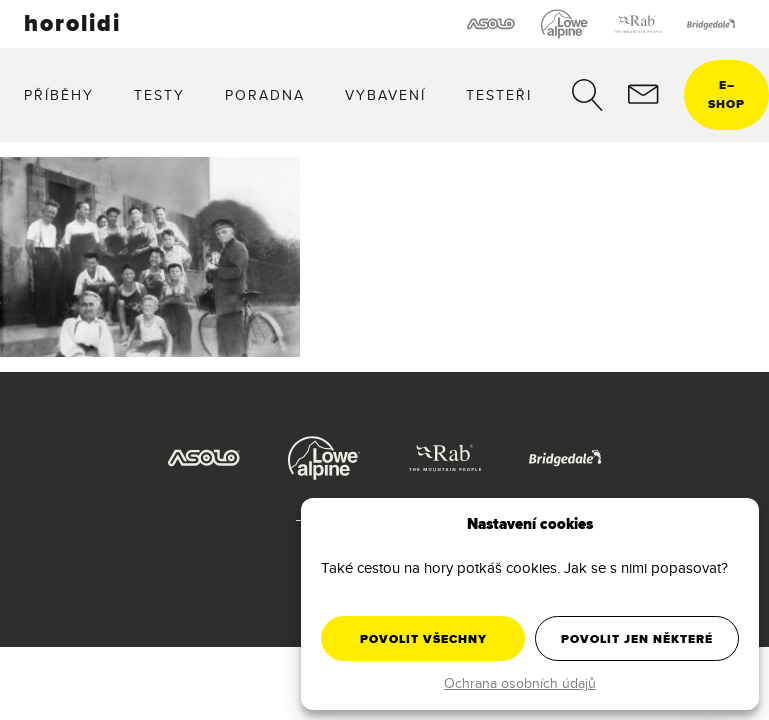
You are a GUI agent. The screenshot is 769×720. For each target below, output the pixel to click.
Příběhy (59, 95)
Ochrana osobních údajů (520, 683)
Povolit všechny (423, 639)
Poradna (265, 95)
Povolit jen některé (637, 639)
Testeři (499, 95)
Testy (159, 95)
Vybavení (385, 95)
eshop (726, 94)
